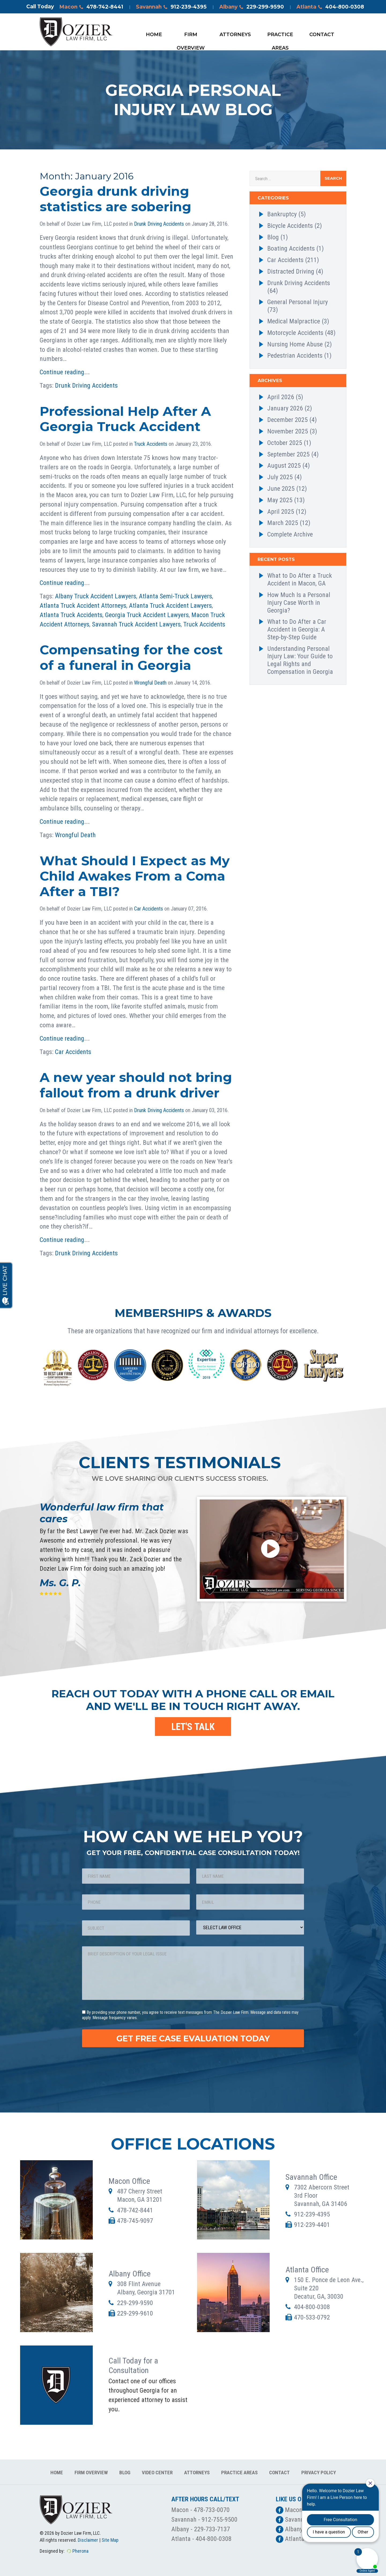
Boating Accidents (291, 248)
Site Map (110, 2540)
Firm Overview (191, 36)
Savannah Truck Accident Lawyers (136, 624)
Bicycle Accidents (290, 225)
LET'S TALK (193, 1726)
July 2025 (280, 477)
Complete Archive (290, 534)
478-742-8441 (135, 2210)
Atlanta (330, 7)
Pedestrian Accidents (294, 355)
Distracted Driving (290, 271)
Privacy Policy (318, 2472)
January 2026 (285, 408)
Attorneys (235, 34)
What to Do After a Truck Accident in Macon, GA (299, 579)
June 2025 (281, 488)
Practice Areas (280, 36)
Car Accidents (148, 908)
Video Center (157, 2472)
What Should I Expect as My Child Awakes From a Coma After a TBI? (135, 876)
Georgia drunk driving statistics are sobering (115, 198)
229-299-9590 (135, 2303)
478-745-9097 (135, 2220)
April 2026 (280, 397)
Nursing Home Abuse (295, 344)
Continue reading (62, 372)
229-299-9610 (135, 2313)
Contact (321, 34)
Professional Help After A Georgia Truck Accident (125, 419)
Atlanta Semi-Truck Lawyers (175, 596)
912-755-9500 (219, 2519)
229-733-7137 (212, 2529)
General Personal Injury (297, 302)
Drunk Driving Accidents (159, 224)
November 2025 (287, 431)
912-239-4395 (312, 2214)
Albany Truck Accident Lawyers (95, 596)
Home (154, 34)
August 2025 (284, 465)
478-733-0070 (212, 2510)
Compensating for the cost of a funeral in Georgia (131, 657)
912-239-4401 (312, 2224)
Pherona (80, 2551)
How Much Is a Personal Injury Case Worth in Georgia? (298, 602)
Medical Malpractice (293, 321)
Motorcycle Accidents (295, 333)
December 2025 (287, 420)
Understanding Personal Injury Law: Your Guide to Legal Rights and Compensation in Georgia (300, 660)
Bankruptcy (282, 214)
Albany (251, 7)
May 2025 (279, 500)
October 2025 (284, 443)
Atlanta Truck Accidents (71, 615)
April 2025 (280, 511)
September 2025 (288, 454)
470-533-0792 (312, 2317)
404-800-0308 (312, 2307)
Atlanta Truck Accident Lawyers (170, 605)
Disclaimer (88, 2540)
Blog (273, 237)
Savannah (171, 7)
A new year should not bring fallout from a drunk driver (136, 1085)
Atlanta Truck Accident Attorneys (83, 605)
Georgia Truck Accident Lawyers (147, 615)
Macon (91, 7)
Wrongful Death (150, 682)
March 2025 (282, 523)
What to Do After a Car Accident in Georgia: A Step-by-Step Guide (296, 629)
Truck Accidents (150, 444)
